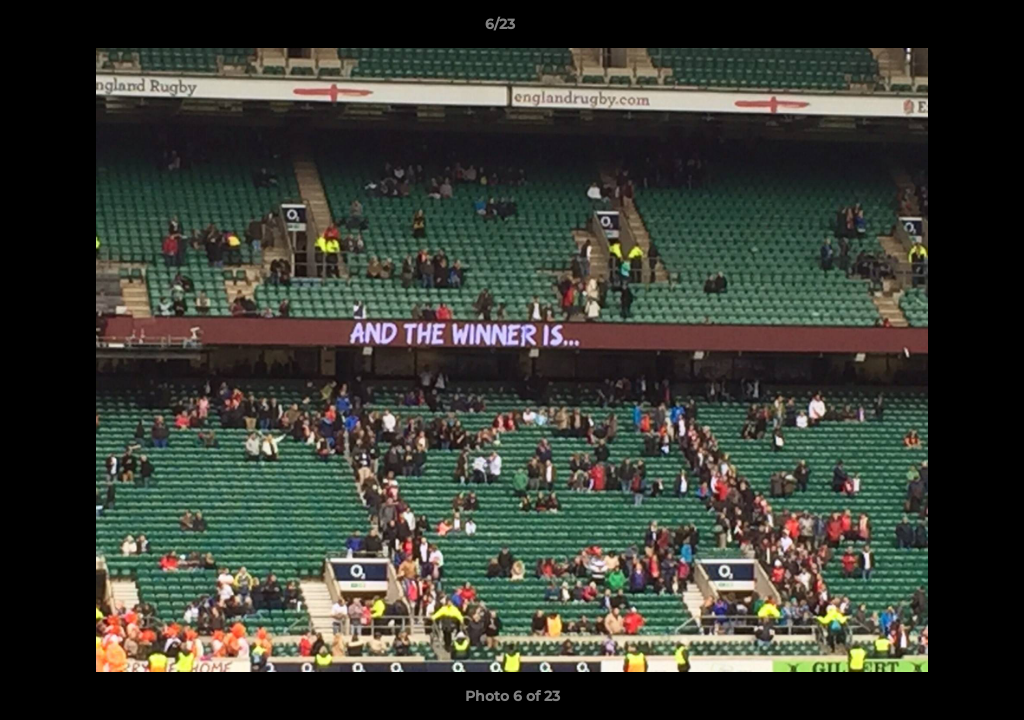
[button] (940, 29)
